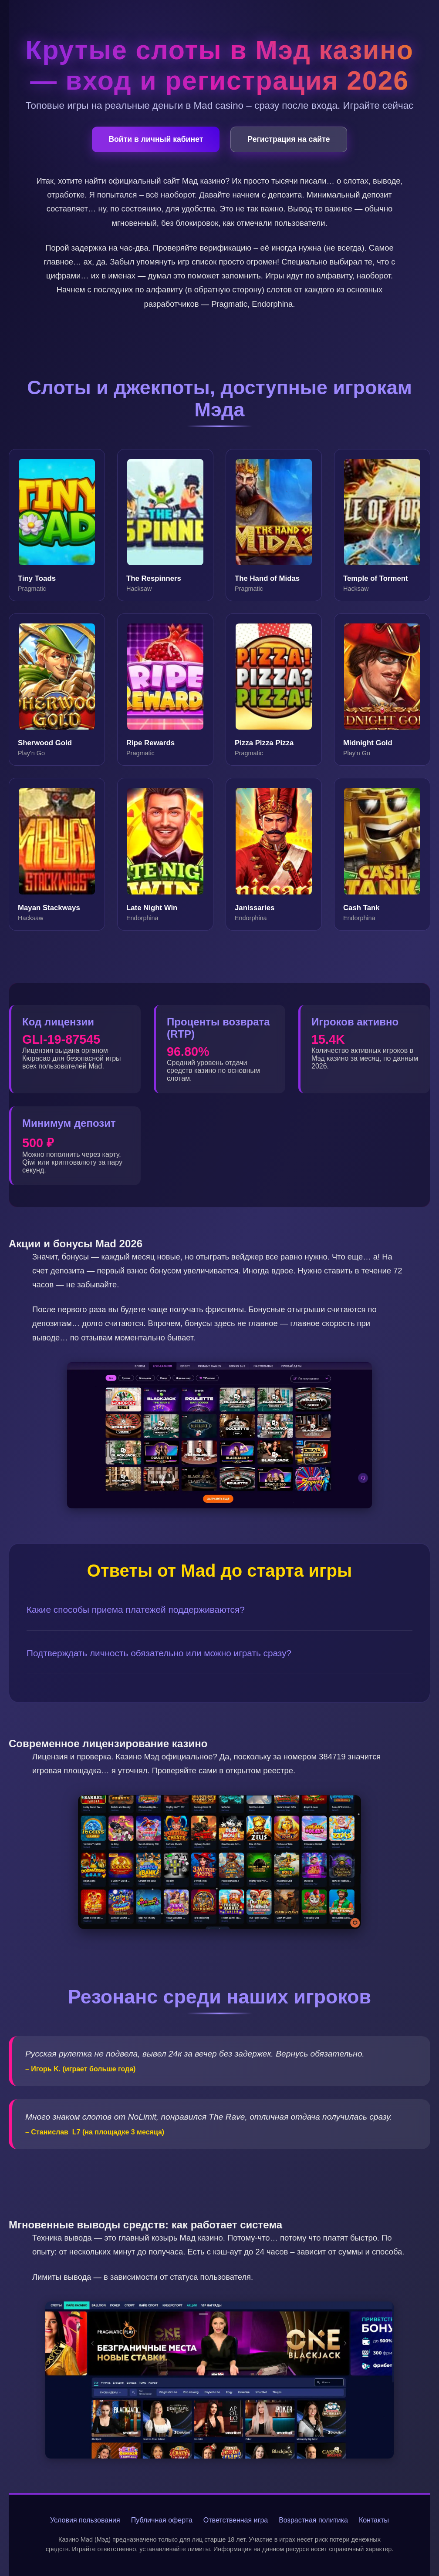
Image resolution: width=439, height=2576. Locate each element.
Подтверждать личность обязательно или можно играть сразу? (159, 1653)
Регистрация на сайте (288, 139)
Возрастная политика (313, 2520)
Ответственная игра (235, 2520)
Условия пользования (85, 2520)
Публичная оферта (161, 2520)
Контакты (374, 2520)
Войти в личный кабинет (155, 139)
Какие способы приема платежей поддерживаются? (136, 1610)
